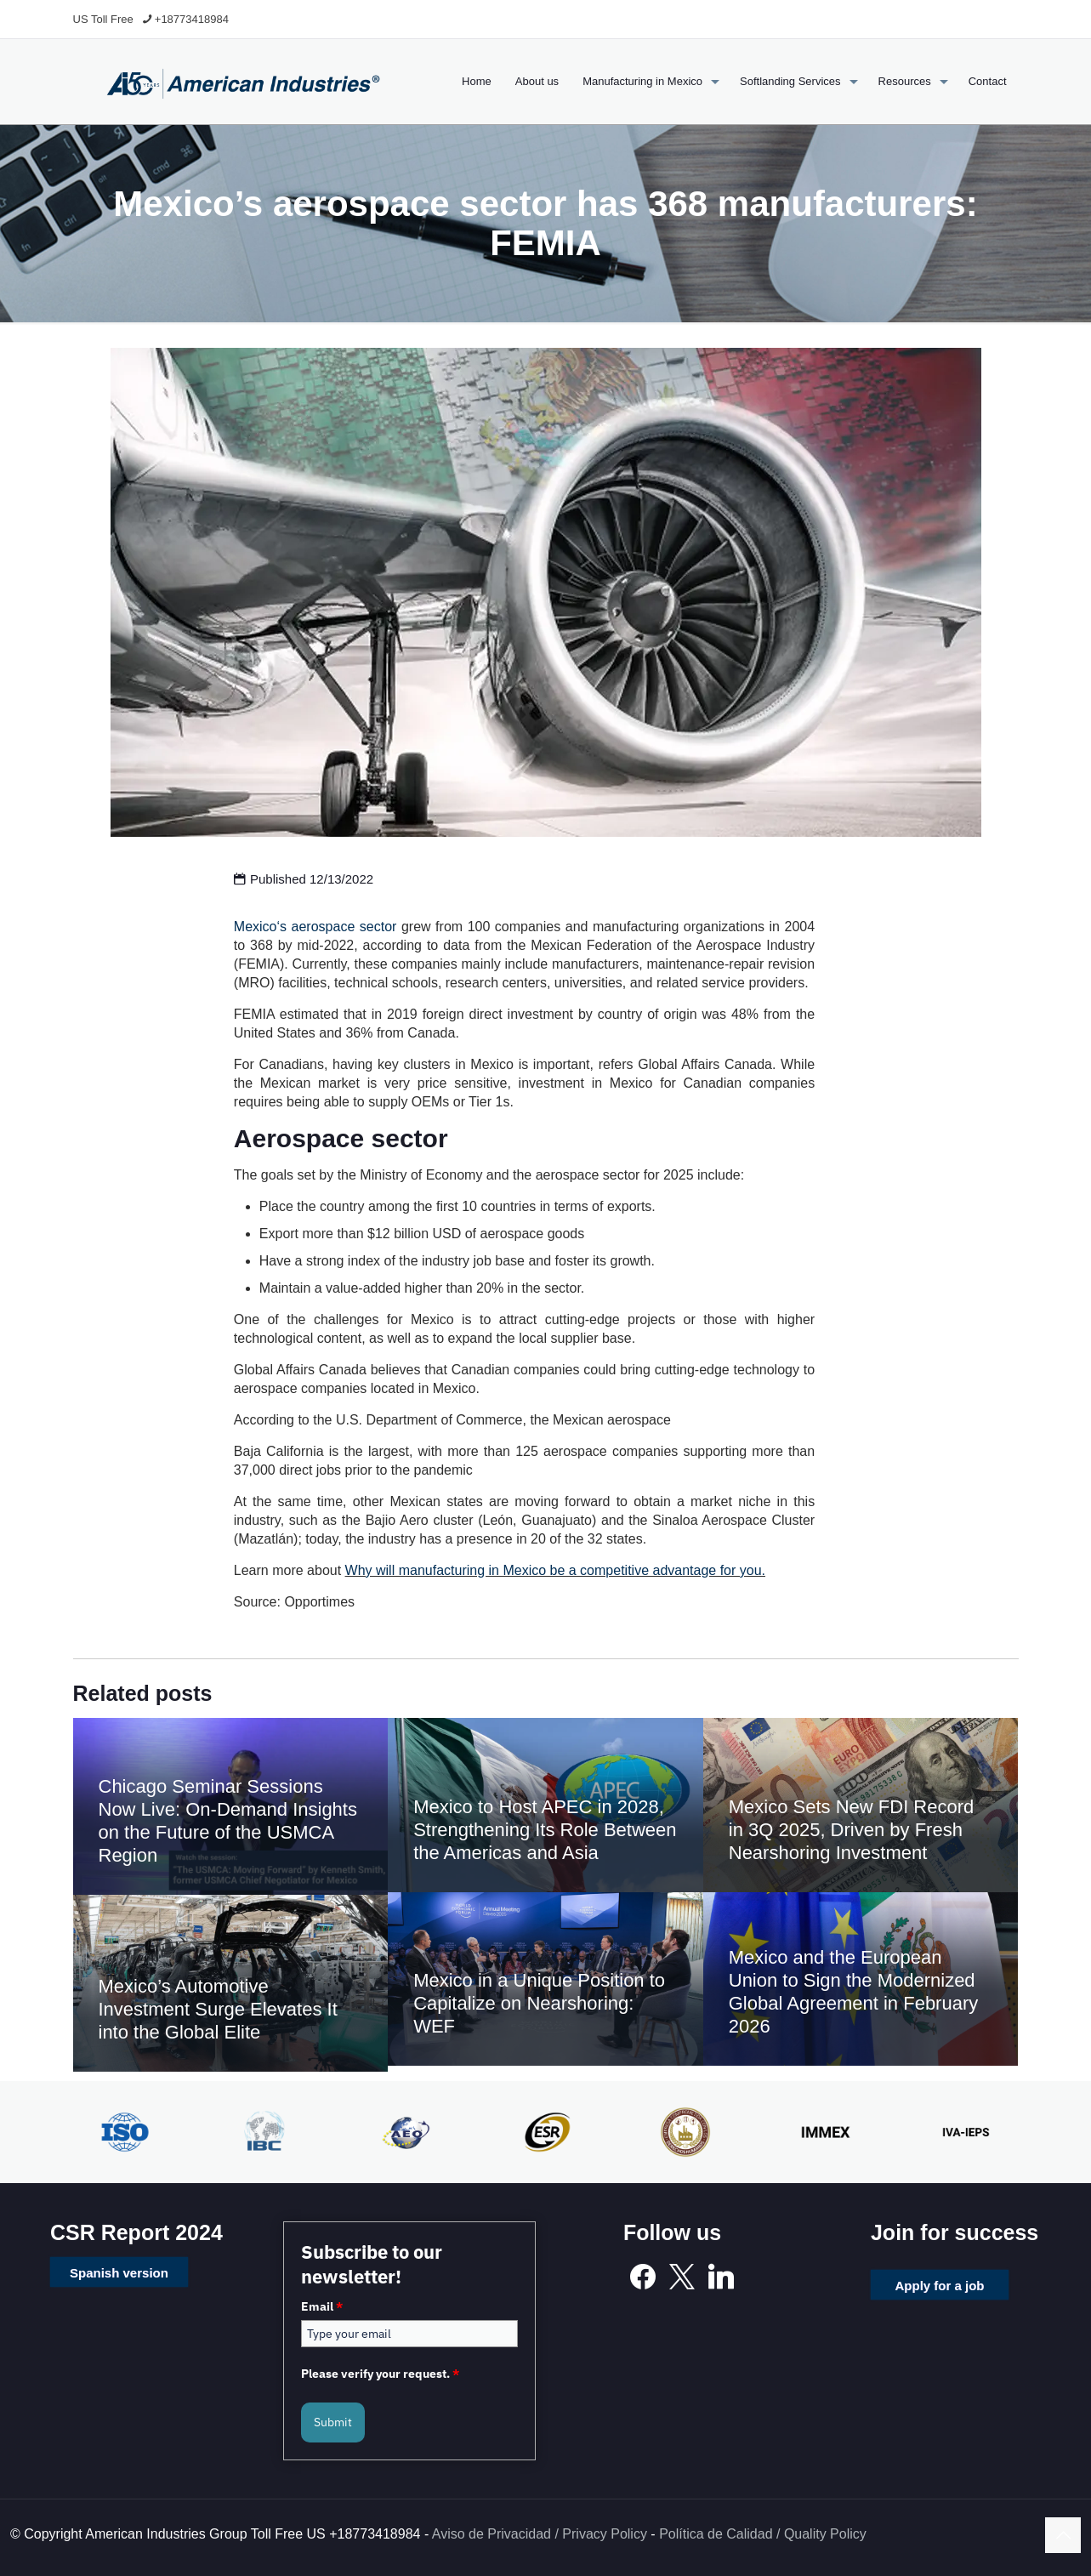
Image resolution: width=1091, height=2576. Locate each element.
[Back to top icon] (1063, 2535)
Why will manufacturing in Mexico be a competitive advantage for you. (555, 1570)
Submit (333, 2422)
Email (322, 2306)
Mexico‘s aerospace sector (315, 926)
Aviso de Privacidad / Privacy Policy (539, 2534)
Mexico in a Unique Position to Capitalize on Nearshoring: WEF (539, 2003)
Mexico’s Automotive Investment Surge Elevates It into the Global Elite (218, 2009)
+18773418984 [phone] (192, 19)
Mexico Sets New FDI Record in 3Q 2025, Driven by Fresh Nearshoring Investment (852, 1829)
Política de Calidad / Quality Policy (763, 2534)
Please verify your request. (380, 2373)
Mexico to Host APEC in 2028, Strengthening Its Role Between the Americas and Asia (544, 1829)
